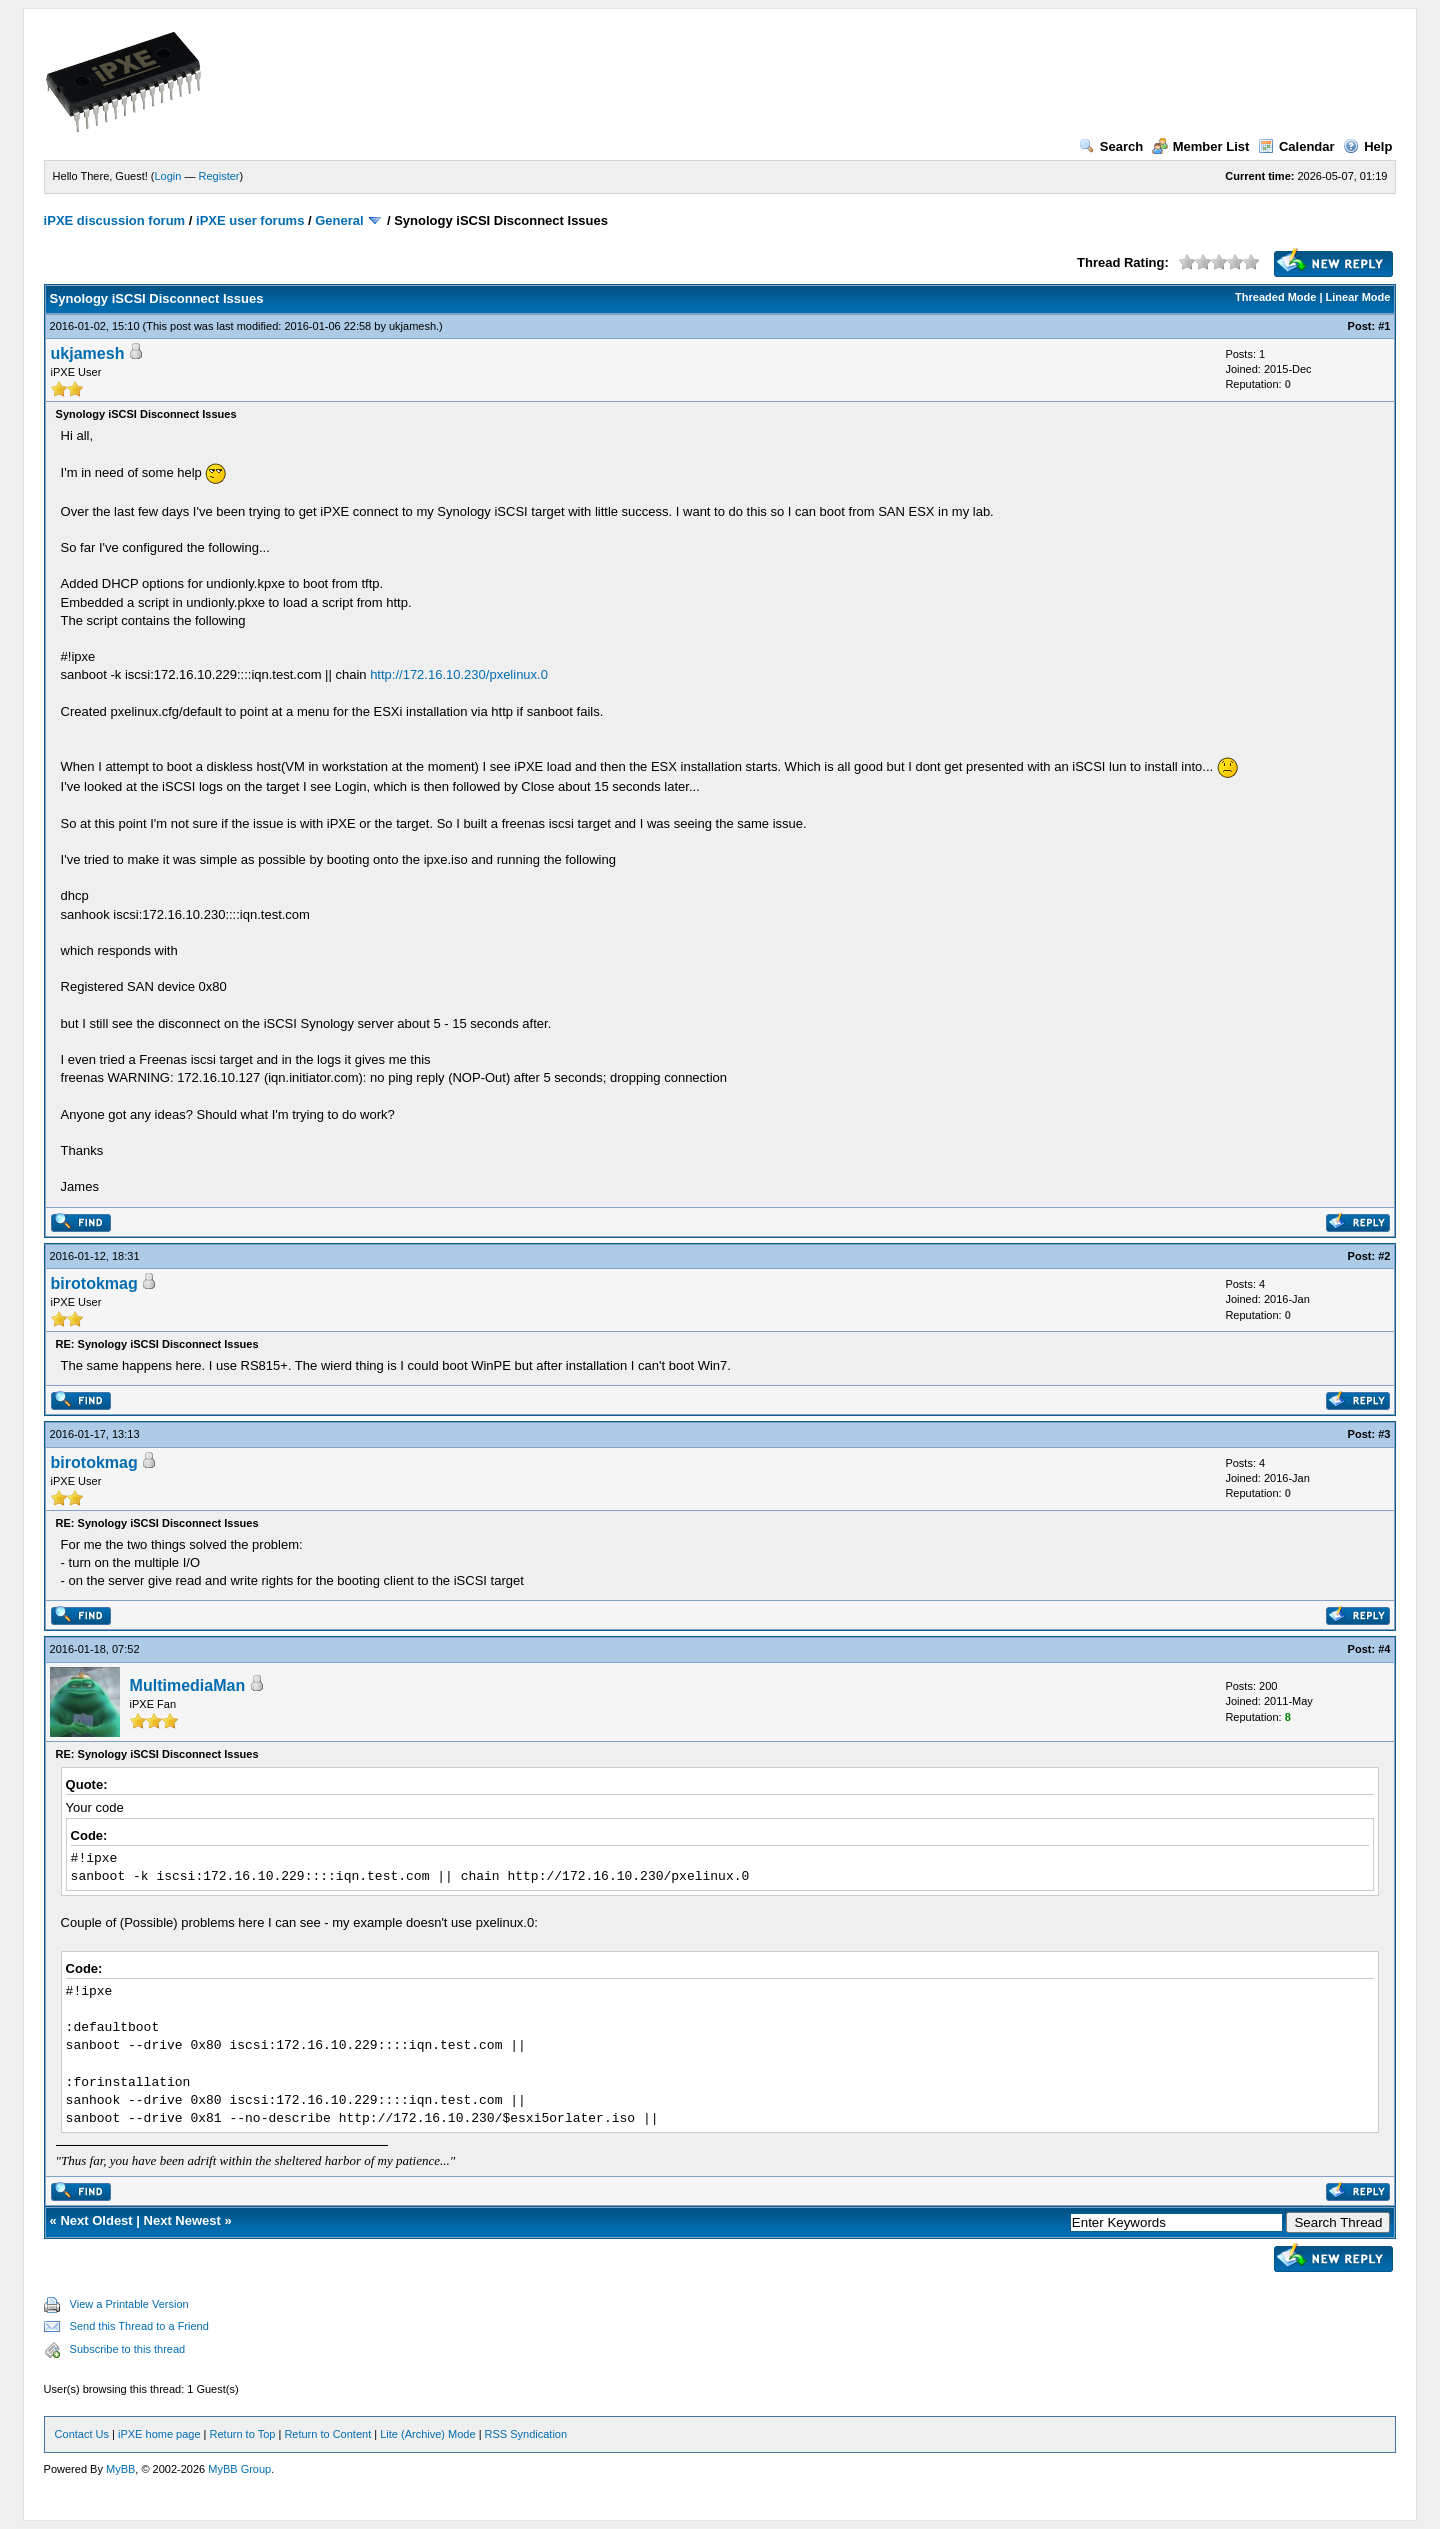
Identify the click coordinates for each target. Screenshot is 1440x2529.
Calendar (1296, 146)
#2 (1384, 1256)
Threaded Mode (1275, 297)
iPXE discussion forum (115, 220)
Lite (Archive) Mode (427, 2434)
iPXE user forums (250, 220)
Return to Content (327, 2434)
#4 (1384, 1649)
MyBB (120, 2469)
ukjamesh (412, 326)
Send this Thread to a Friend (139, 2326)
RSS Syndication (526, 2434)
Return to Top (243, 2434)
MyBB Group (239, 2469)
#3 (1384, 1434)
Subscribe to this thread (128, 2349)
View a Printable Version (129, 2304)
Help (1367, 146)
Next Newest (182, 2220)
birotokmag (94, 1283)
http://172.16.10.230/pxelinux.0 (459, 674)
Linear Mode (1358, 297)
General (339, 220)
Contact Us (82, 2434)
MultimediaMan (188, 1685)
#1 (1384, 326)
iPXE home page (159, 2434)
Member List (1201, 146)
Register (219, 176)
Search (1111, 146)
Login (168, 176)
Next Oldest (96, 2220)
